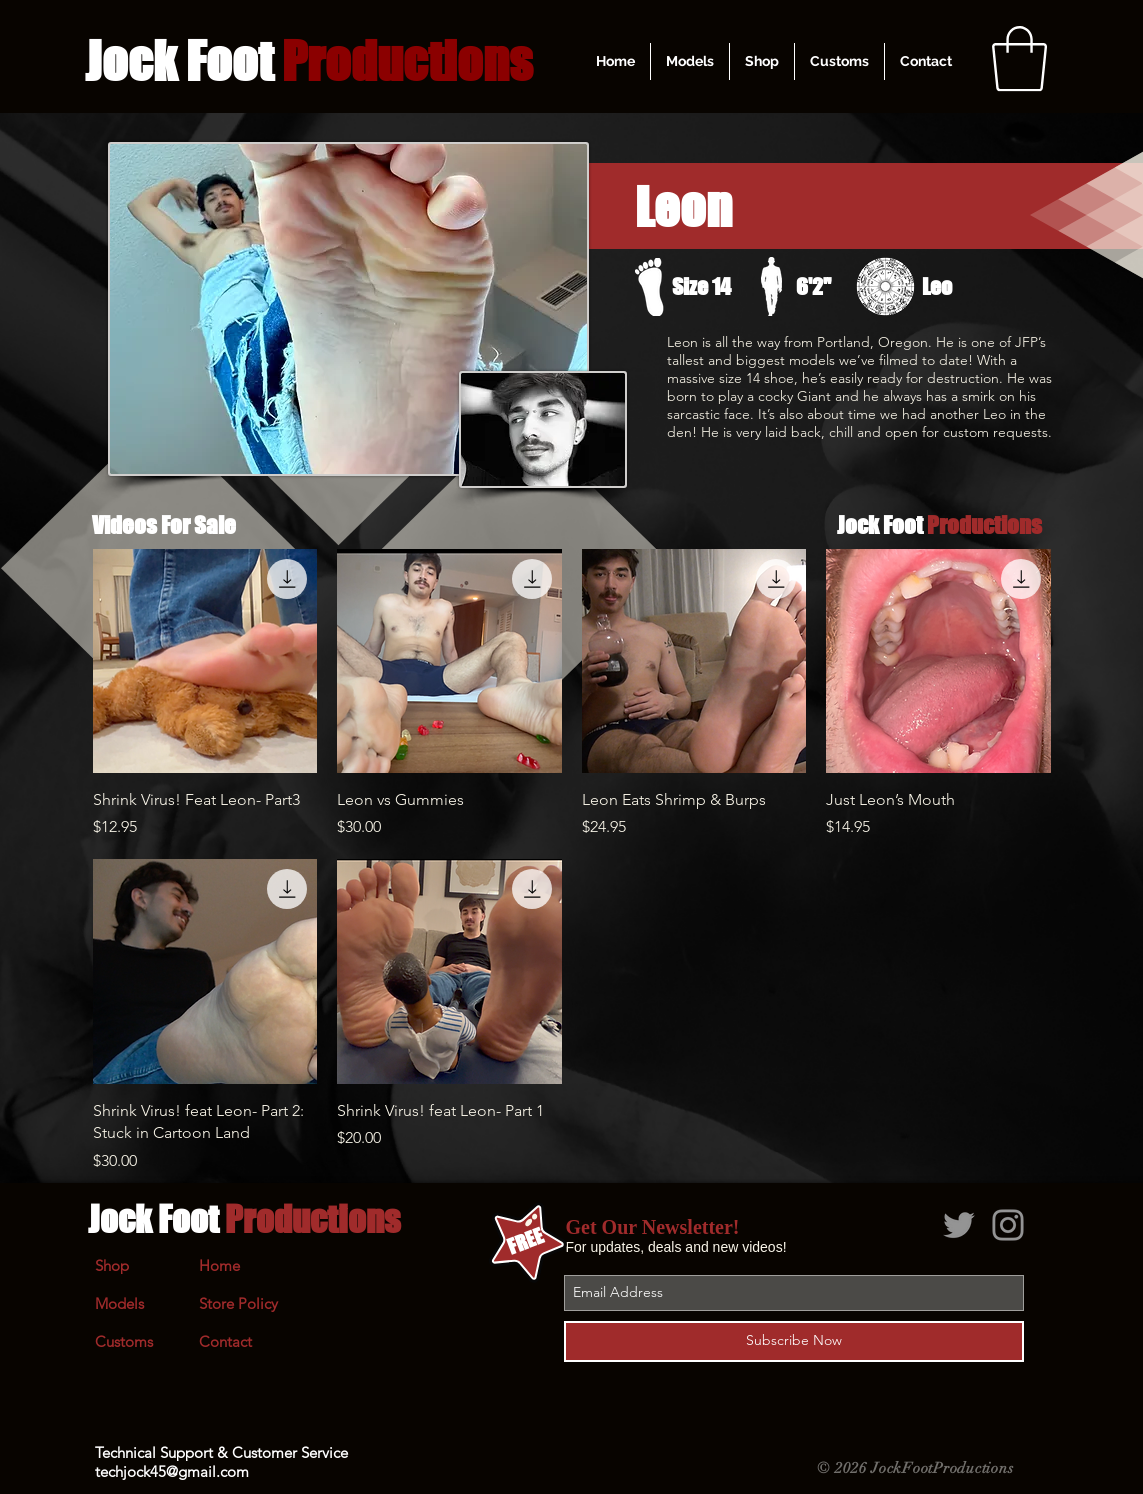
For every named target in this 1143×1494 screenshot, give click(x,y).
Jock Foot (244, 1219)
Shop (112, 1265)
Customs (124, 1341)
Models (119, 1303)
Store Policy (238, 1303)
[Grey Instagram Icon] (1008, 1225)
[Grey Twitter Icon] (959, 1225)
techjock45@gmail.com (172, 1471)
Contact (225, 1341)
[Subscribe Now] (794, 1341)
